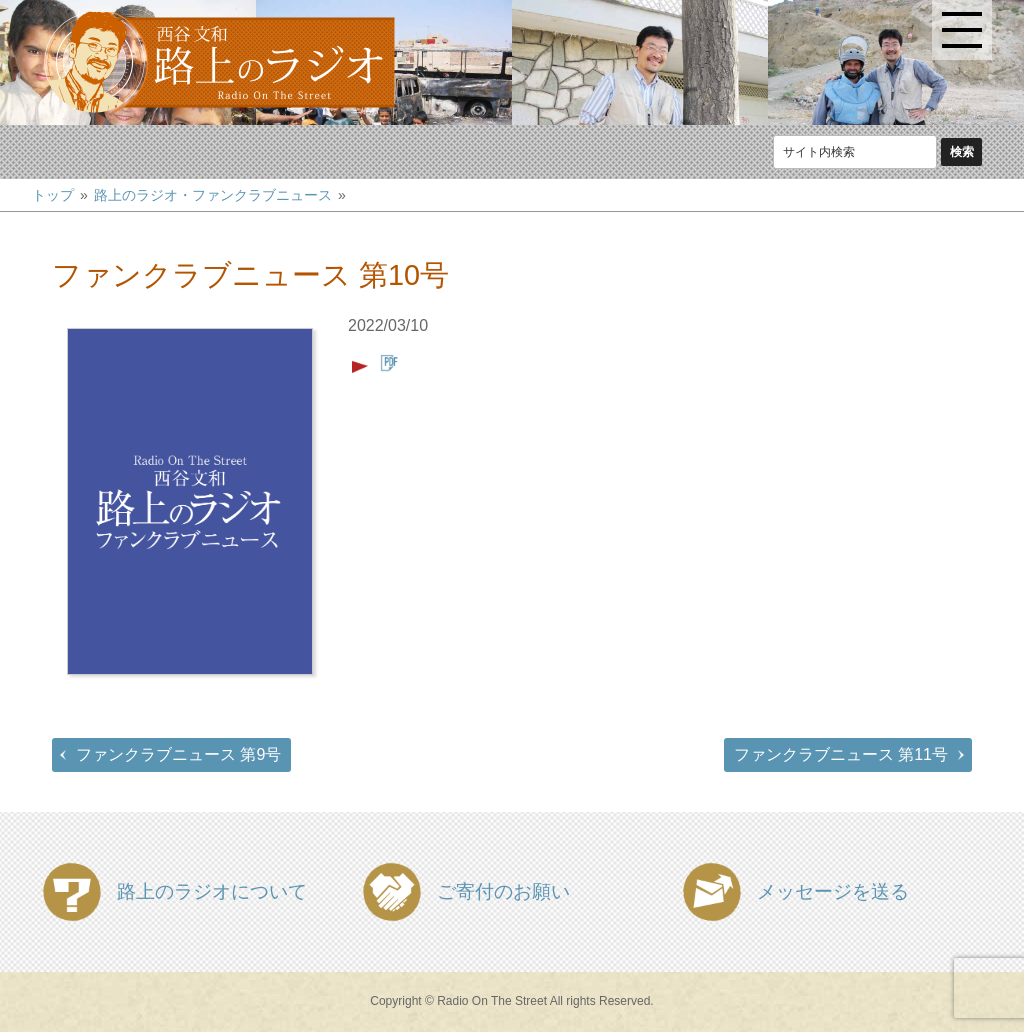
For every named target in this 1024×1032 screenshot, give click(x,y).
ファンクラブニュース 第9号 (178, 754)
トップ (53, 195)
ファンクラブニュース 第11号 (841, 754)
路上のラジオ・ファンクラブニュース (213, 195)
